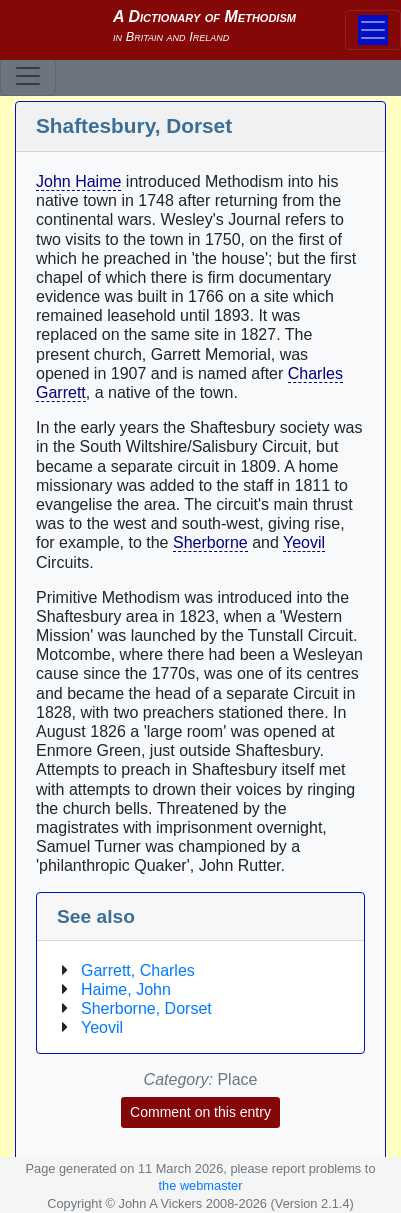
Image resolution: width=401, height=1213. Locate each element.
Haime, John (126, 989)
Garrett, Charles (138, 970)
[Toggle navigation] (28, 76)
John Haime (78, 181)
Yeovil (304, 542)
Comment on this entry (200, 1112)
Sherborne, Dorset (146, 1008)
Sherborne (210, 542)
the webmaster (201, 1185)
